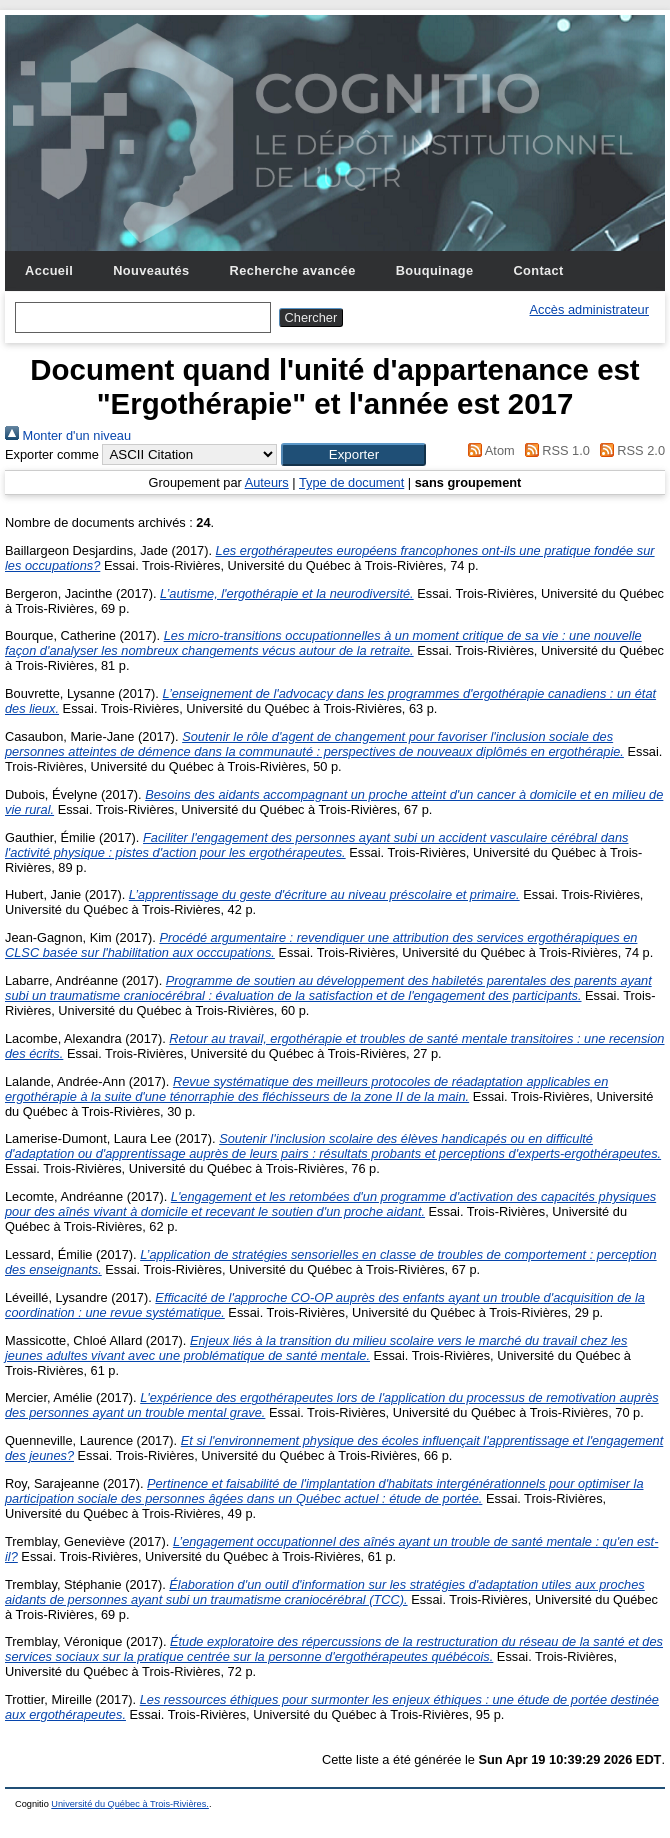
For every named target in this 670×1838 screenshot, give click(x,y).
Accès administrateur (589, 309)
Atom (488, 450)
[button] (353, 454)
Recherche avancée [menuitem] (293, 270)
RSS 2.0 (629, 450)
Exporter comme (52, 454)
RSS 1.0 (554, 450)
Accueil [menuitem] (49, 270)
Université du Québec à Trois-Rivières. (130, 1804)
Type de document (351, 482)
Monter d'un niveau (68, 435)
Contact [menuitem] (538, 270)
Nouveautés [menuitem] (151, 270)
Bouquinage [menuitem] (435, 270)
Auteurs (267, 482)
